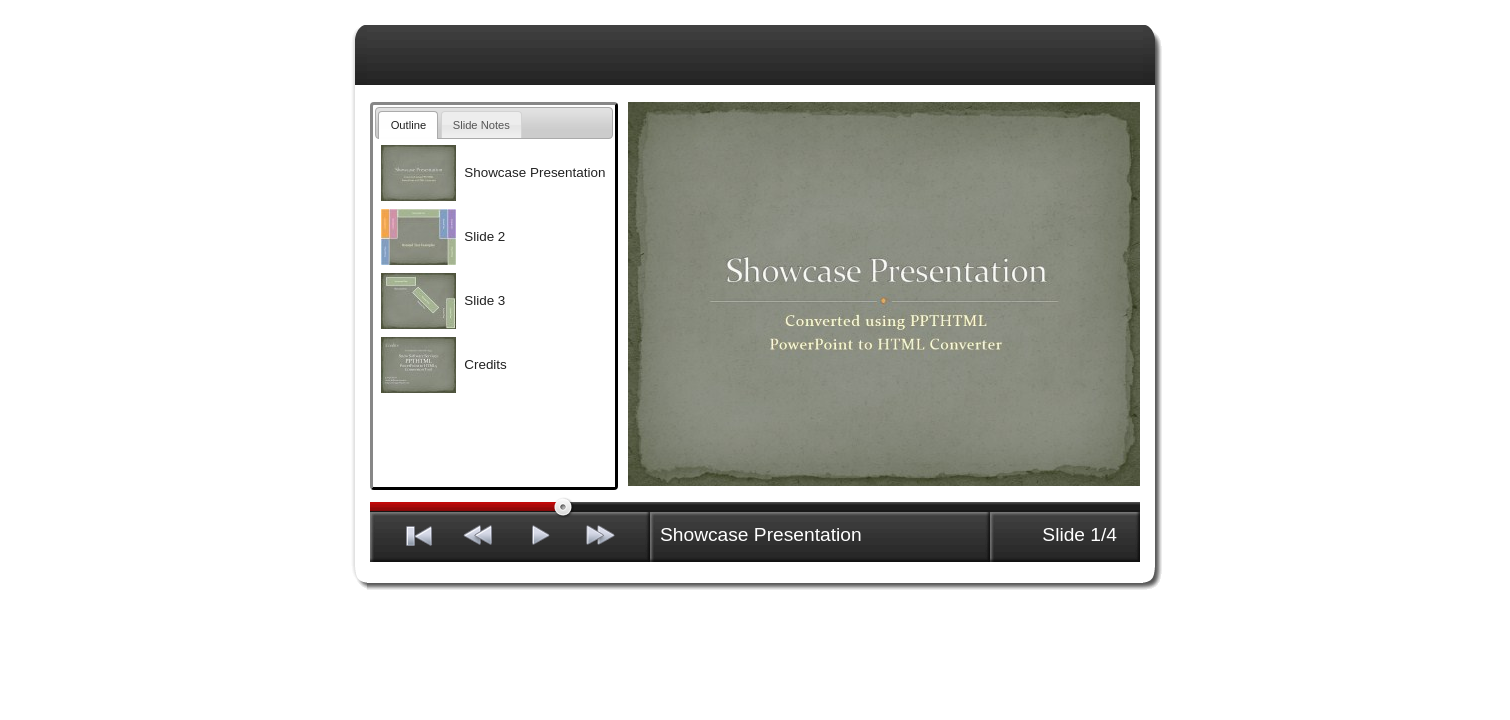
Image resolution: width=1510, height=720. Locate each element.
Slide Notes (481, 125)
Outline (408, 125)
